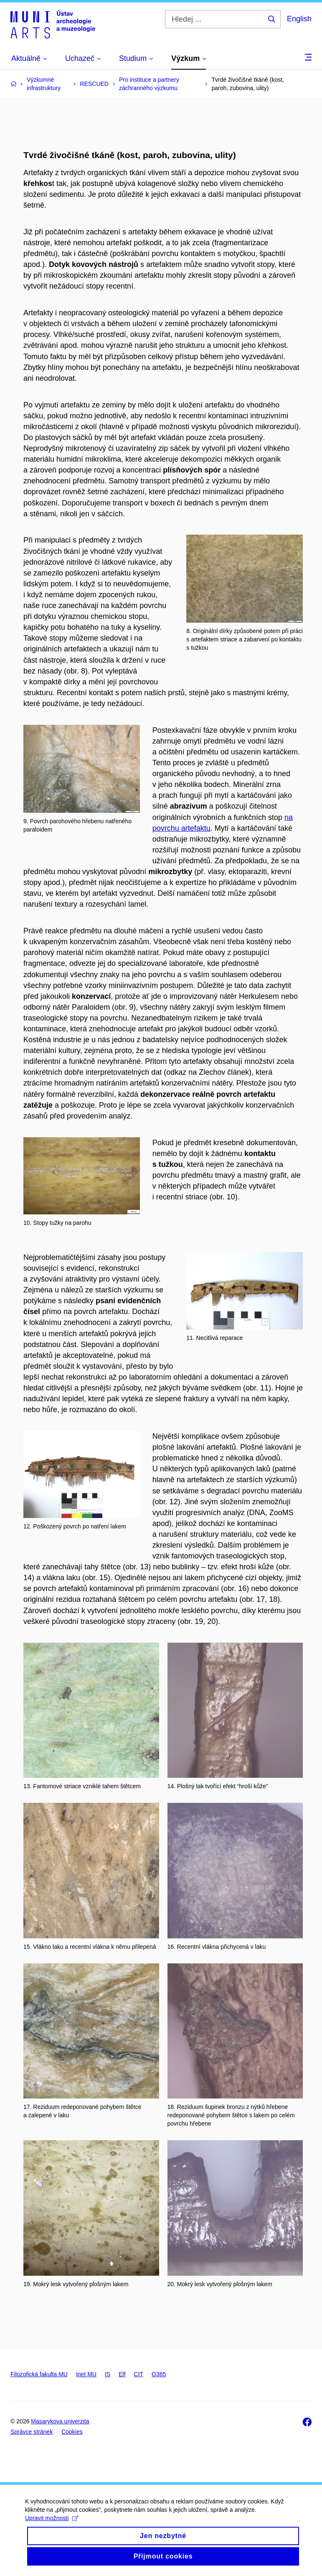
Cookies (72, 2431)
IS (107, 2374)
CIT (139, 2374)
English (299, 19)
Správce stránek (31, 2431)
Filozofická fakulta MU (39, 2374)
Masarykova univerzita (60, 2421)
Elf (122, 2374)
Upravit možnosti (51, 2525)
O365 (159, 2374)
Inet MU (86, 2374)
